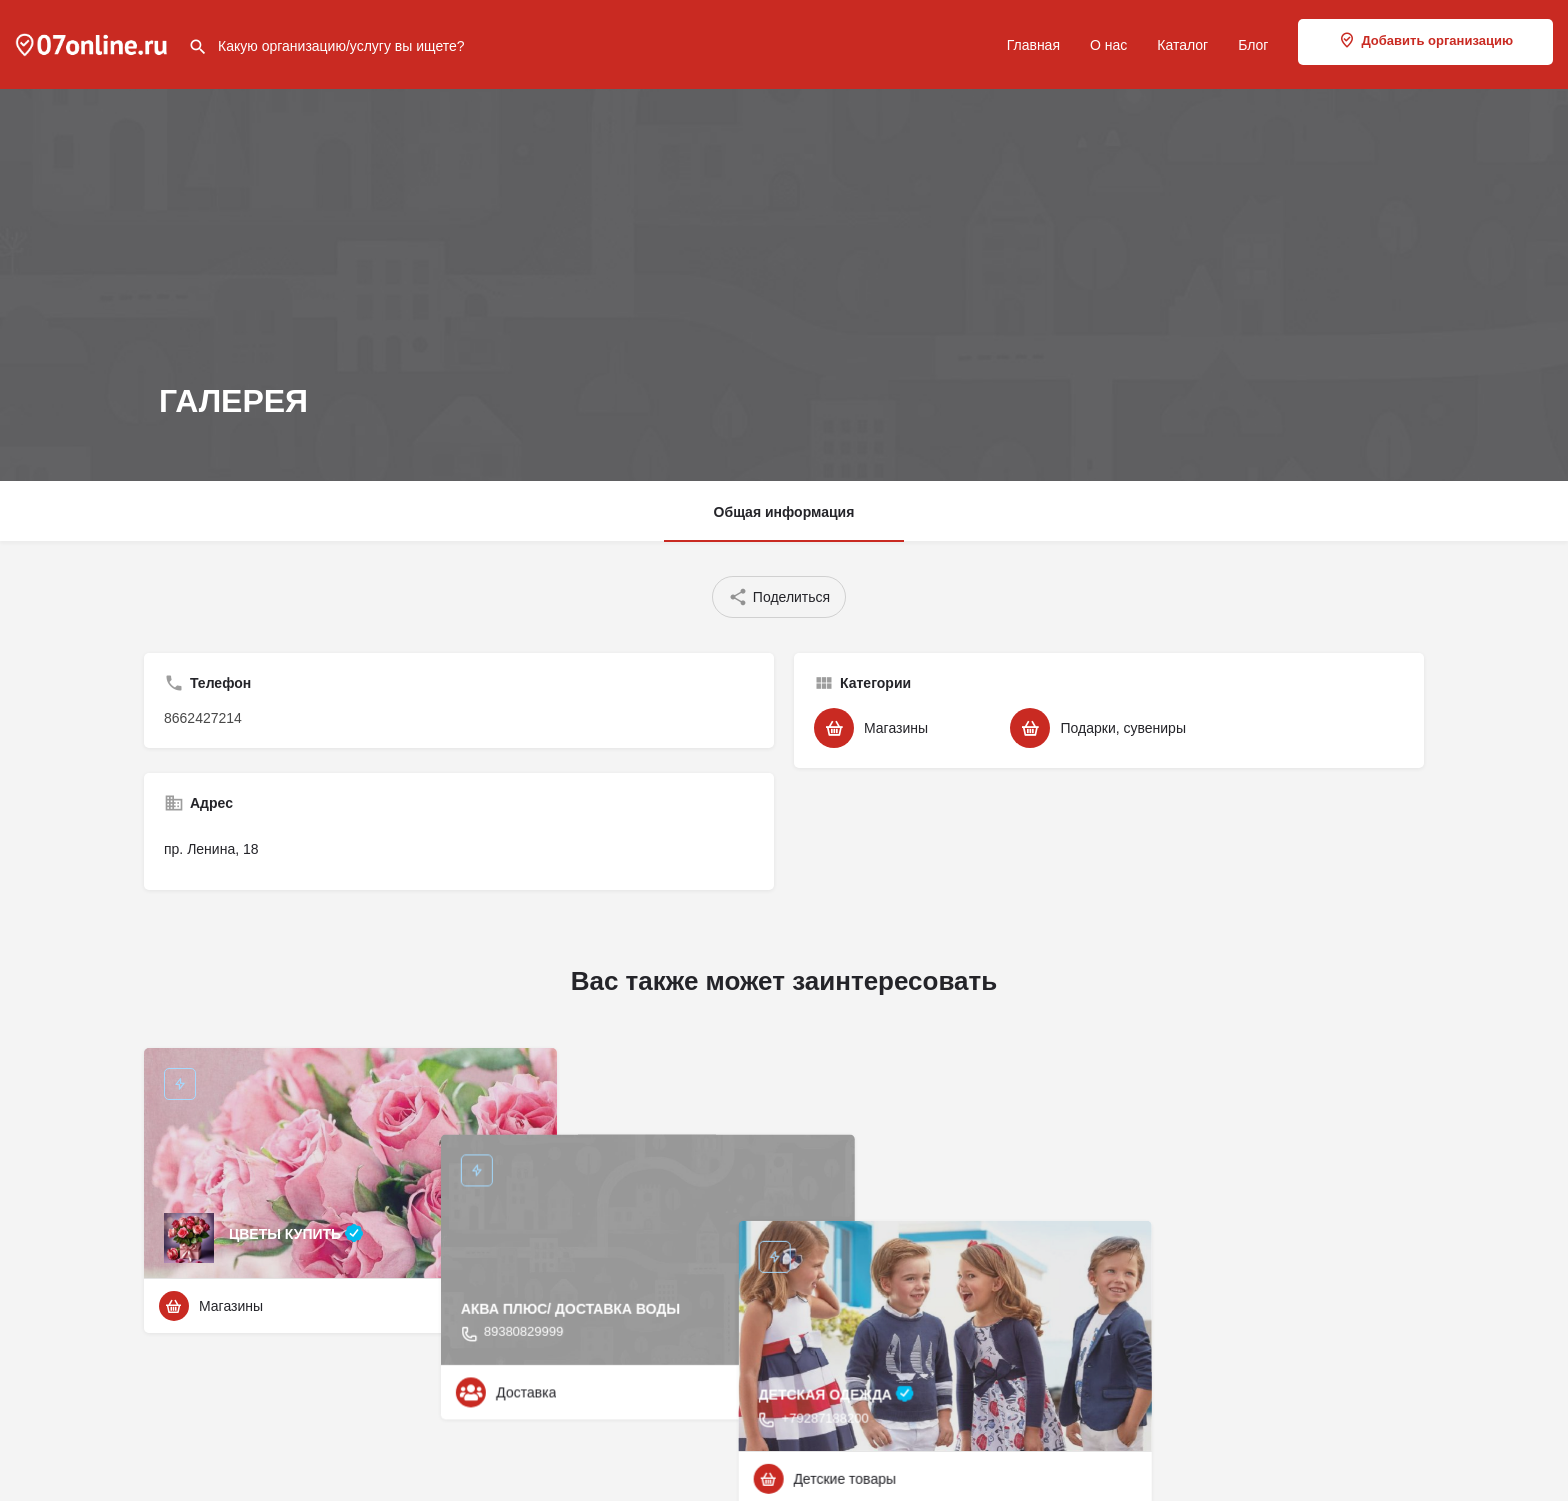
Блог (1253, 45)
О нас (1108, 45)
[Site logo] (94, 43)
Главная (1033, 45)
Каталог (1182, 45)
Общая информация (784, 512)
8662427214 (203, 718)
